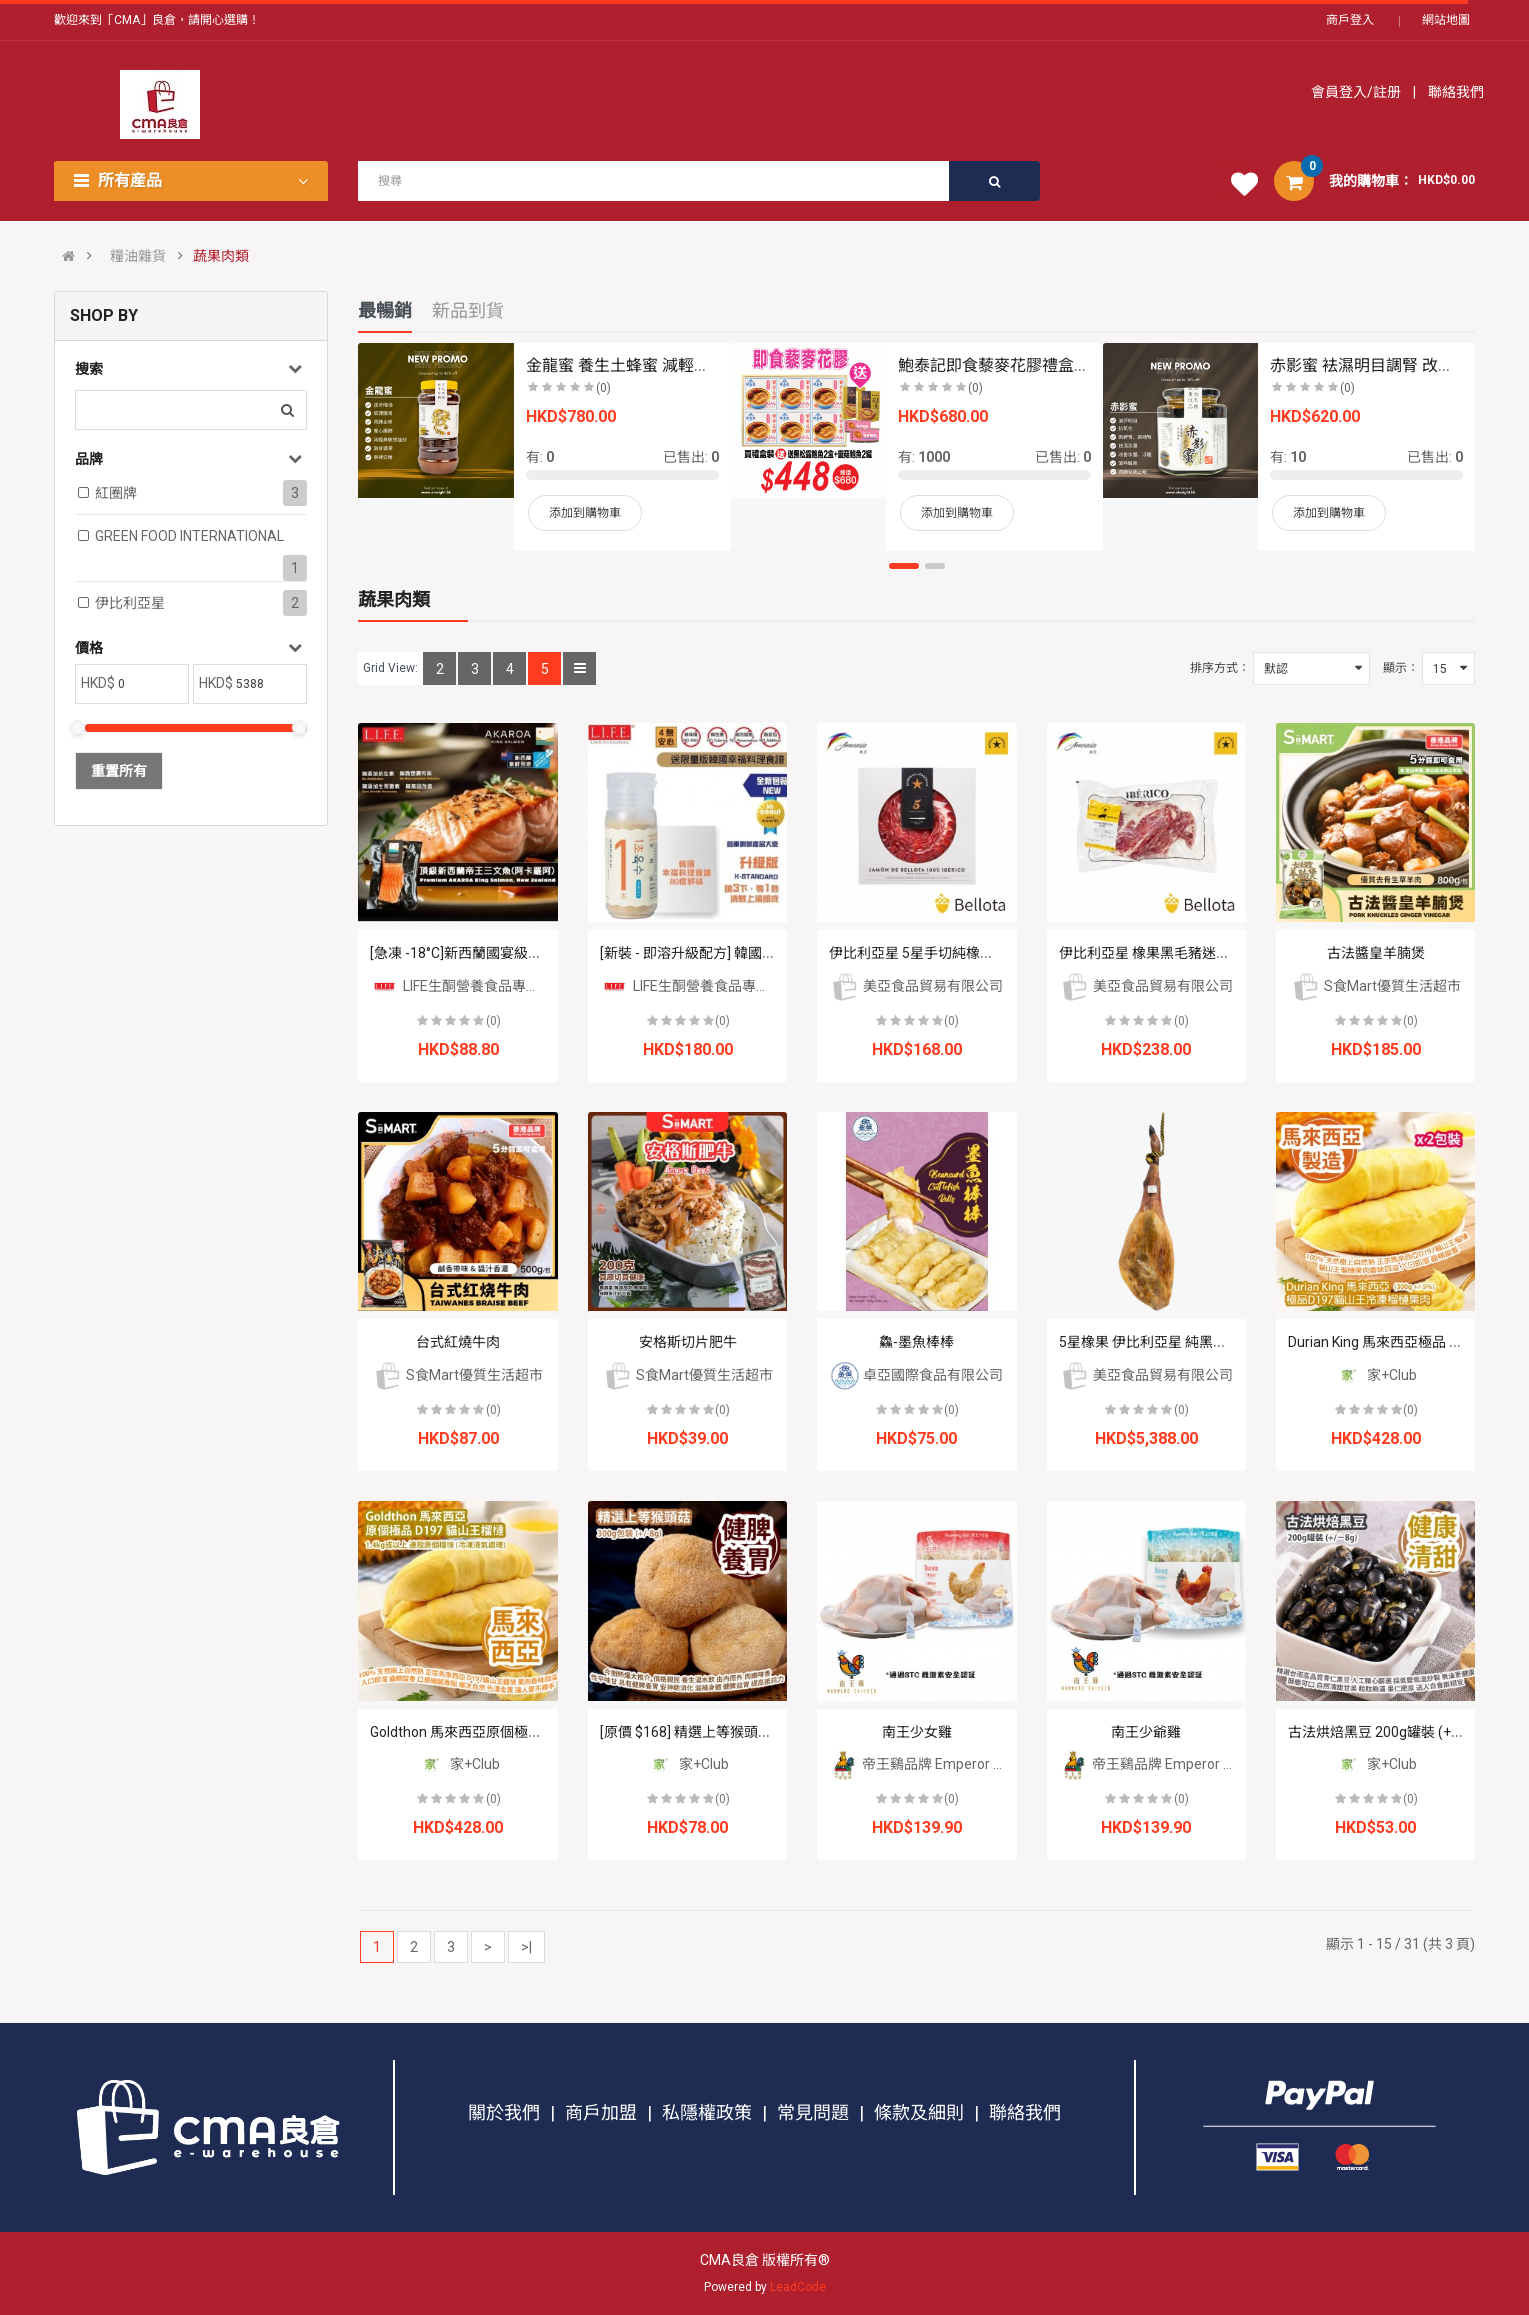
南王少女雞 (917, 1732)
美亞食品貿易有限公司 (916, 986)
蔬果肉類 (221, 256)
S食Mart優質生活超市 (1376, 986)
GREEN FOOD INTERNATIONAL (189, 536)
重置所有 (119, 771)
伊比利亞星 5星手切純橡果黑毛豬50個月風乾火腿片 (989, 953)
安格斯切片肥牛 (688, 1342)
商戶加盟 (601, 2112)
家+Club (1375, 1375)
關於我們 (504, 2112)
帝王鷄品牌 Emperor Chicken (936, 1764)
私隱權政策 (707, 2112)
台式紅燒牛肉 (458, 1342)
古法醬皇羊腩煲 (1376, 953)
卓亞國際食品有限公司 (916, 1375)
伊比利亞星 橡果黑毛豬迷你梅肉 (1158, 953)
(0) (493, 1021)
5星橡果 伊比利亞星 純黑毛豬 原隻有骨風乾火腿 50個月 (1231, 1342)
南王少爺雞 (1146, 1732)
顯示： (1401, 668)
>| (526, 1947)
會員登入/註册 (1357, 92)
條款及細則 (919, 2112)
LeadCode (798, 2287)
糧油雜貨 (138, 256)
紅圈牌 (116, 493)
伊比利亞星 (130, 603)
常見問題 (813, 2112)
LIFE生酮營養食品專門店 (462, 986)
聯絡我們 (1454, 92)
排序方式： (1220, 668)
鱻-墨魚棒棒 (916, 1342)
